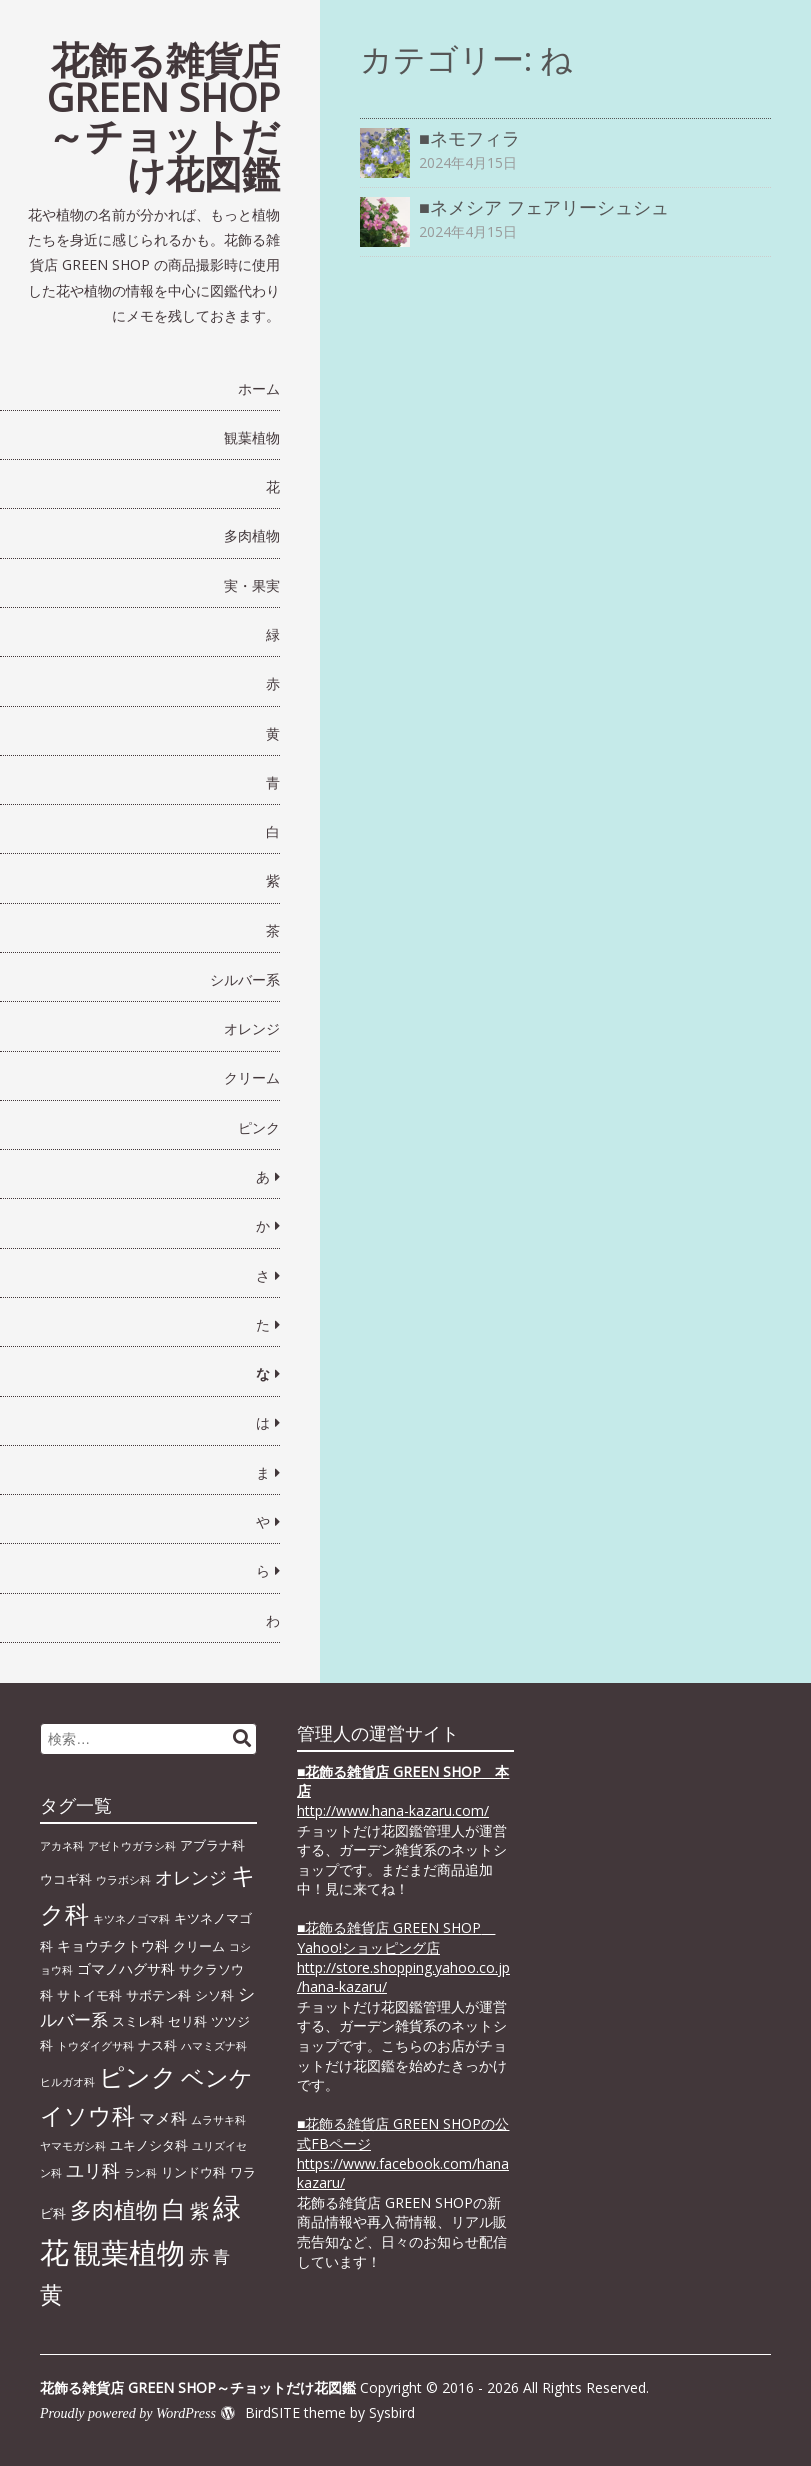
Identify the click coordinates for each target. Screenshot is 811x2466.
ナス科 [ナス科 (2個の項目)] (157, 2045)
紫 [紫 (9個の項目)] (199, 2210)
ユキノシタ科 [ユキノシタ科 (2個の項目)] (149, 2145)
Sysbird (392, 2412)
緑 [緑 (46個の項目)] (227, 2207)
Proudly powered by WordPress (128, 2413)
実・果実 (252, 585)
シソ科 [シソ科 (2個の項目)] (214, 1995)
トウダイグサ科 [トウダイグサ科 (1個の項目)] (95, 2046)
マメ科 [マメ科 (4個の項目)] (163, 2118)
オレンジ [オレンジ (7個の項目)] (191, 1877)
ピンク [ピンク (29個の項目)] (138, 2076)
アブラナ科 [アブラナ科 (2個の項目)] (212, 1845)
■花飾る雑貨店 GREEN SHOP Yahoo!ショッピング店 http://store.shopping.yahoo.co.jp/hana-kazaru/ (403, 1957)
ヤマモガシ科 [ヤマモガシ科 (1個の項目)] (73, 2146)
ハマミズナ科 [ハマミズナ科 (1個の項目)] (214, 2046)
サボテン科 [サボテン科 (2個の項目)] (158, 1995)
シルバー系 (245, 979)
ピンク (259, 1127)
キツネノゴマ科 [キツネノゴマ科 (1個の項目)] (131, 1919)
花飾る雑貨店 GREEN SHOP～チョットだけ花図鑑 (163, 116)
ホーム (259, 388)
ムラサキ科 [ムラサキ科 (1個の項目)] (218, 2120)
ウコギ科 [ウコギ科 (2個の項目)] (66, 1879)
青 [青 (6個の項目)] (221, 2256)
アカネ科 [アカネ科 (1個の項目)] (62, 1846)
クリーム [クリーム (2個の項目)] (199, 1946)
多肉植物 (252, 535)
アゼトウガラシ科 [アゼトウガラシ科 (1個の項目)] (132, 1846)
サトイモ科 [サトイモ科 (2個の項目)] (89, 1995)
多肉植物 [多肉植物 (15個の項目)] (114, 2209)
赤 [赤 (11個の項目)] (199, 2255)
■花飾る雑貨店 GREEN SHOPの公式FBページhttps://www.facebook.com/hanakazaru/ (403, 2153)
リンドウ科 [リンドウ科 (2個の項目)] (193, 2172)
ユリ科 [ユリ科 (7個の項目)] (93, 2170)
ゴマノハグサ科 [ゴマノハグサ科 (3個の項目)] (126, 1968)
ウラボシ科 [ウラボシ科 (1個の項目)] (123, 1880)
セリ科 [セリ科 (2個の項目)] (187, 2021)
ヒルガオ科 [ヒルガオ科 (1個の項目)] (67, 2082)
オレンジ (252, 1028)
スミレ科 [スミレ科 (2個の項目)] (138, 2021)
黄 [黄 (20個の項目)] (51, 2294)
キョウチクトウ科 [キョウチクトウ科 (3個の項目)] (113, 1945)
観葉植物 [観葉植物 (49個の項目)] (129, 2252)
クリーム (252, 1077)
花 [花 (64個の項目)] (54, 2252)
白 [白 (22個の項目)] (174, 2209)
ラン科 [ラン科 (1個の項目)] (140, 2173)
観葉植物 (252, 437)
